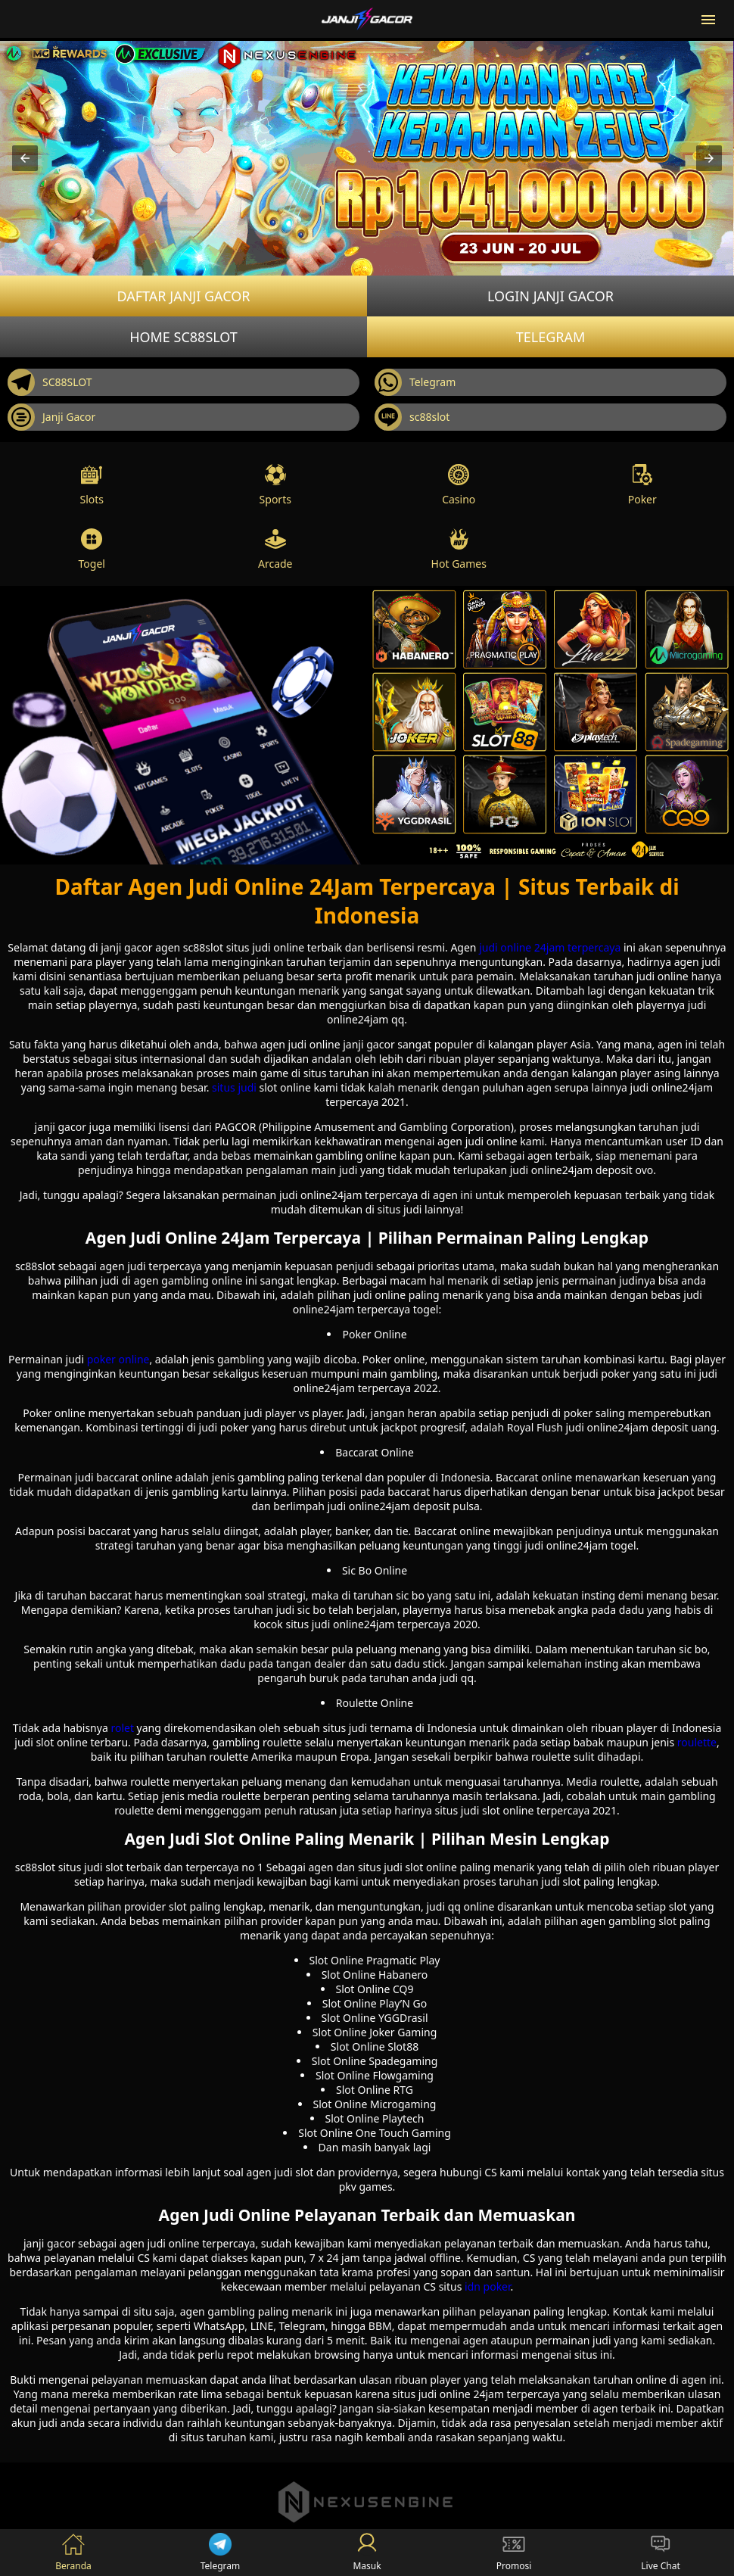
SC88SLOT (50, 382)
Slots (91, 484)
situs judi (234, 1087)
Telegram (551, 337)
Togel (92, 549)
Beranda (73, 2552)
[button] (25, 158)
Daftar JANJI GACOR (183, 296)
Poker (642, 484)
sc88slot (412, 417)
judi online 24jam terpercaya (549, 947)
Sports (275, 484)
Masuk (367, 2552)
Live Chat (660, 2552)
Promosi (514, 2552)
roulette (697, 1742)
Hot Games (459, 549)
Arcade (275, 549)
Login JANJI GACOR (550, 296)
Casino (458, 484)
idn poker (488, 2286)
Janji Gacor (51, 417)
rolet (122, 1728)
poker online (118, 1359)
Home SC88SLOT (183, 337)
